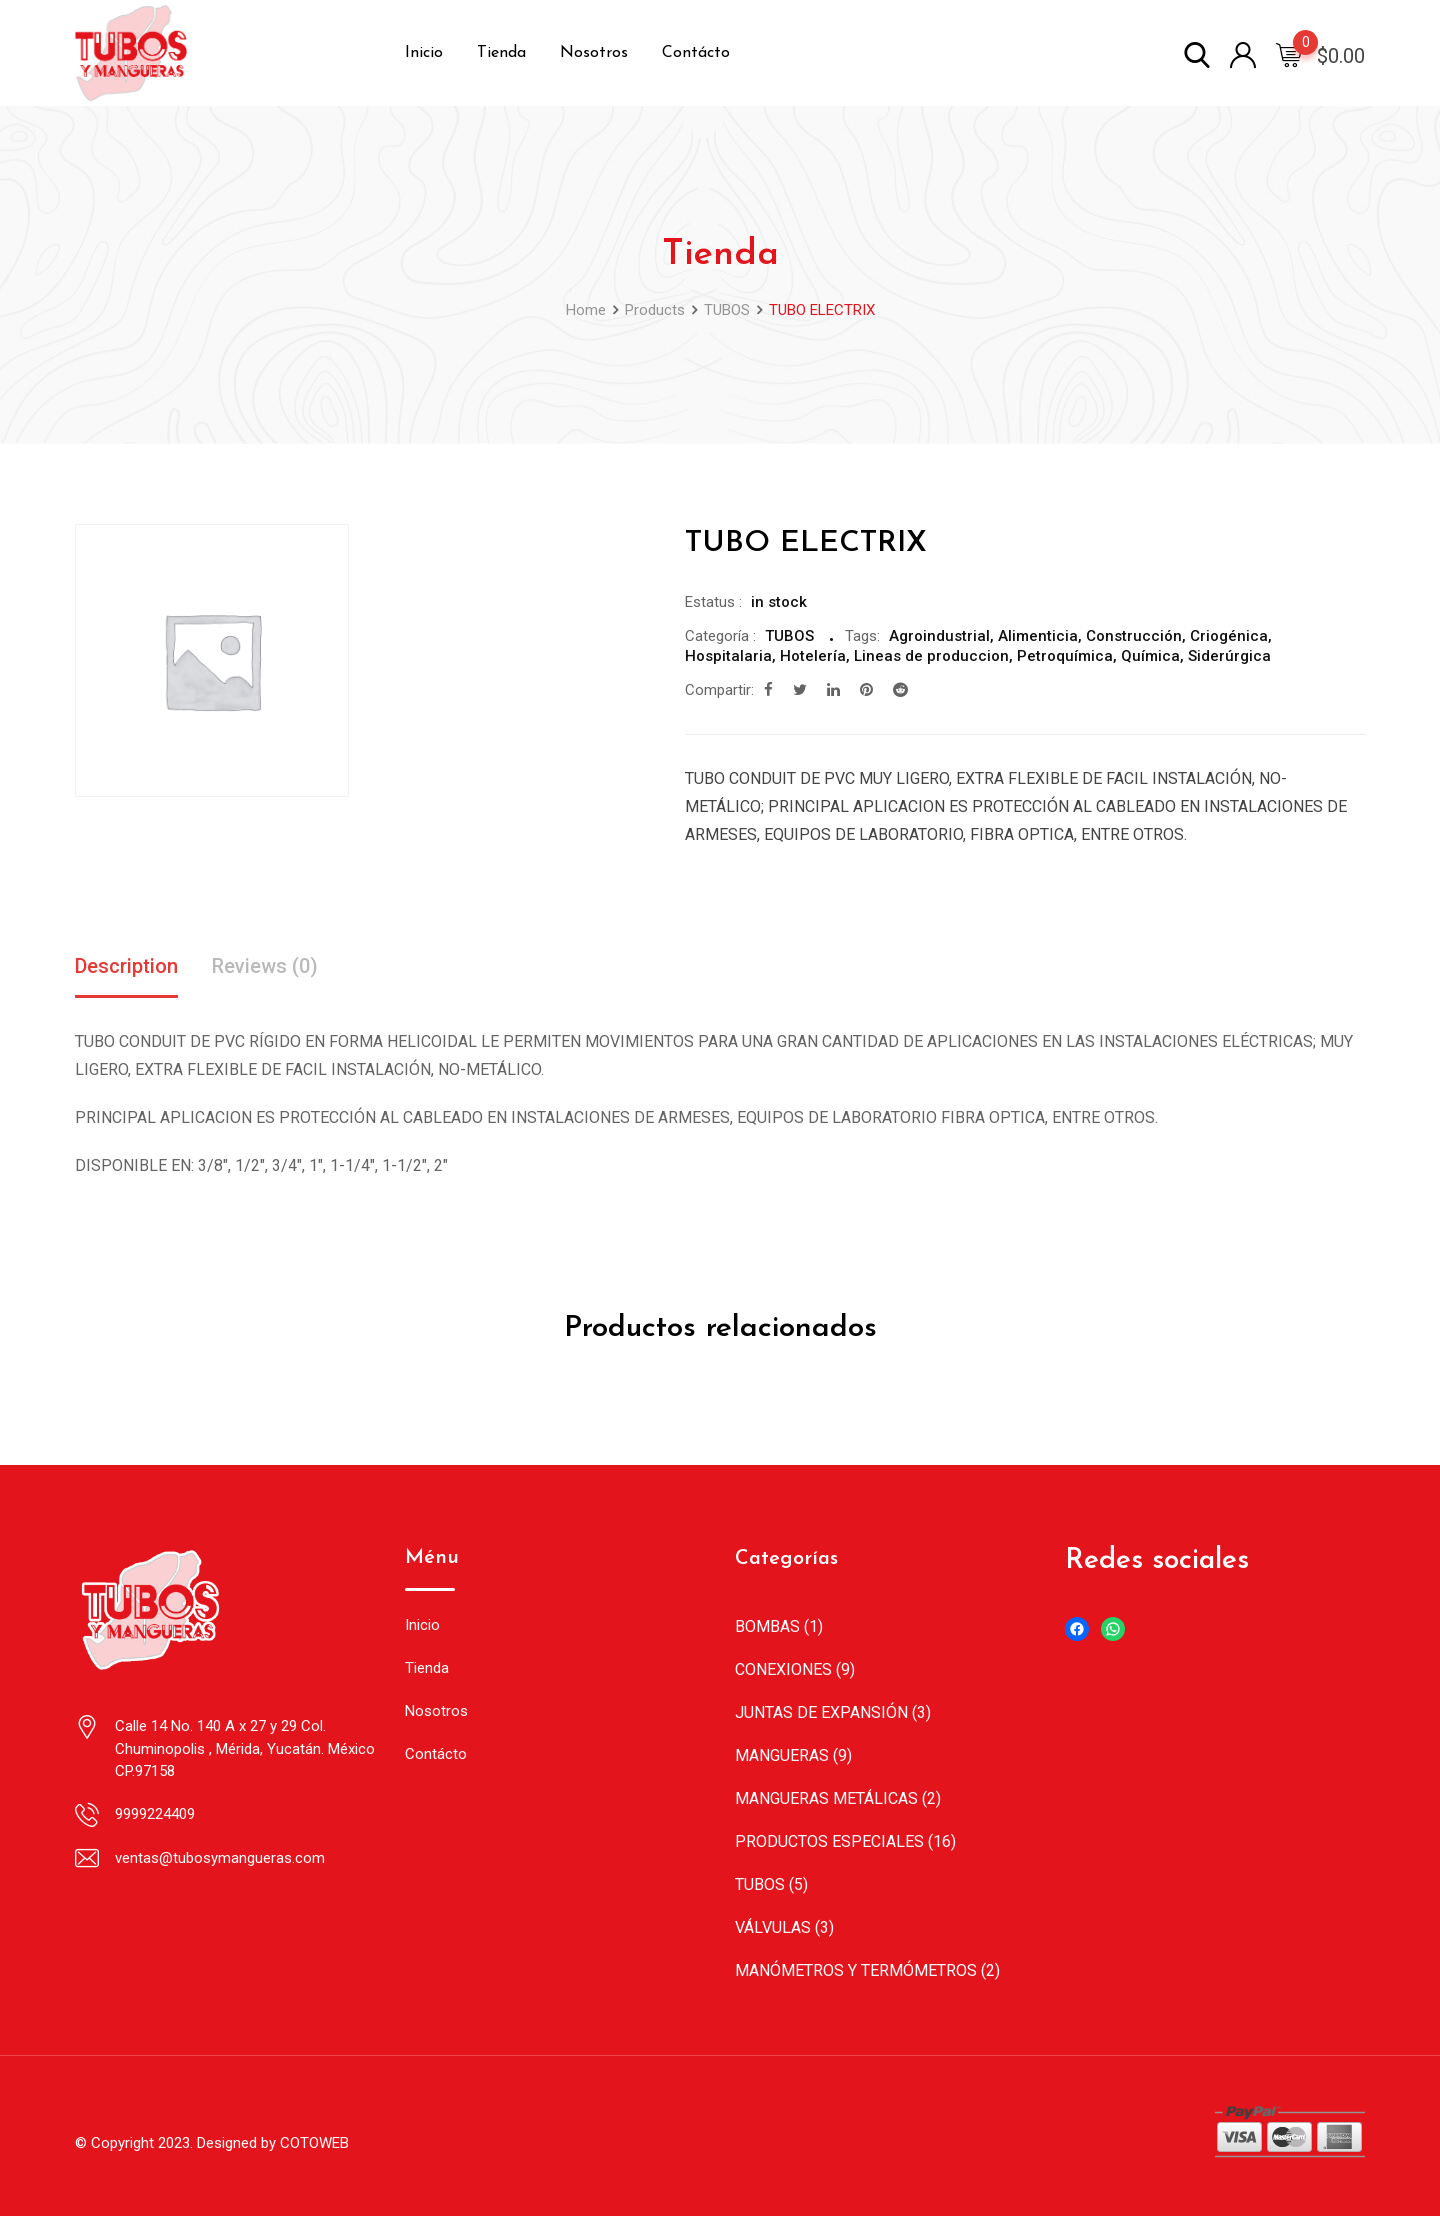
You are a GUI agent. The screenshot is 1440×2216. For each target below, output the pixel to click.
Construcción (1134, 636)
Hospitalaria (728, 656)
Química (1150, 656)
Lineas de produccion (931, 656)
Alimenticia (1038, 636)
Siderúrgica (1229, 656)
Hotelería (813, 656)
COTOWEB (314, 2143)
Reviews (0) (265, 967)
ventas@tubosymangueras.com (220, 1858)
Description (126, 967)
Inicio (424, 53)
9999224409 (155, 1814)
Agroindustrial (939, 636)
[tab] (126, 968)
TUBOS (789, 636)
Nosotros (594, 53)
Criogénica (1229, 636)
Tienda (501, 53)
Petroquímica (1065, 656)
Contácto (696, 53)
